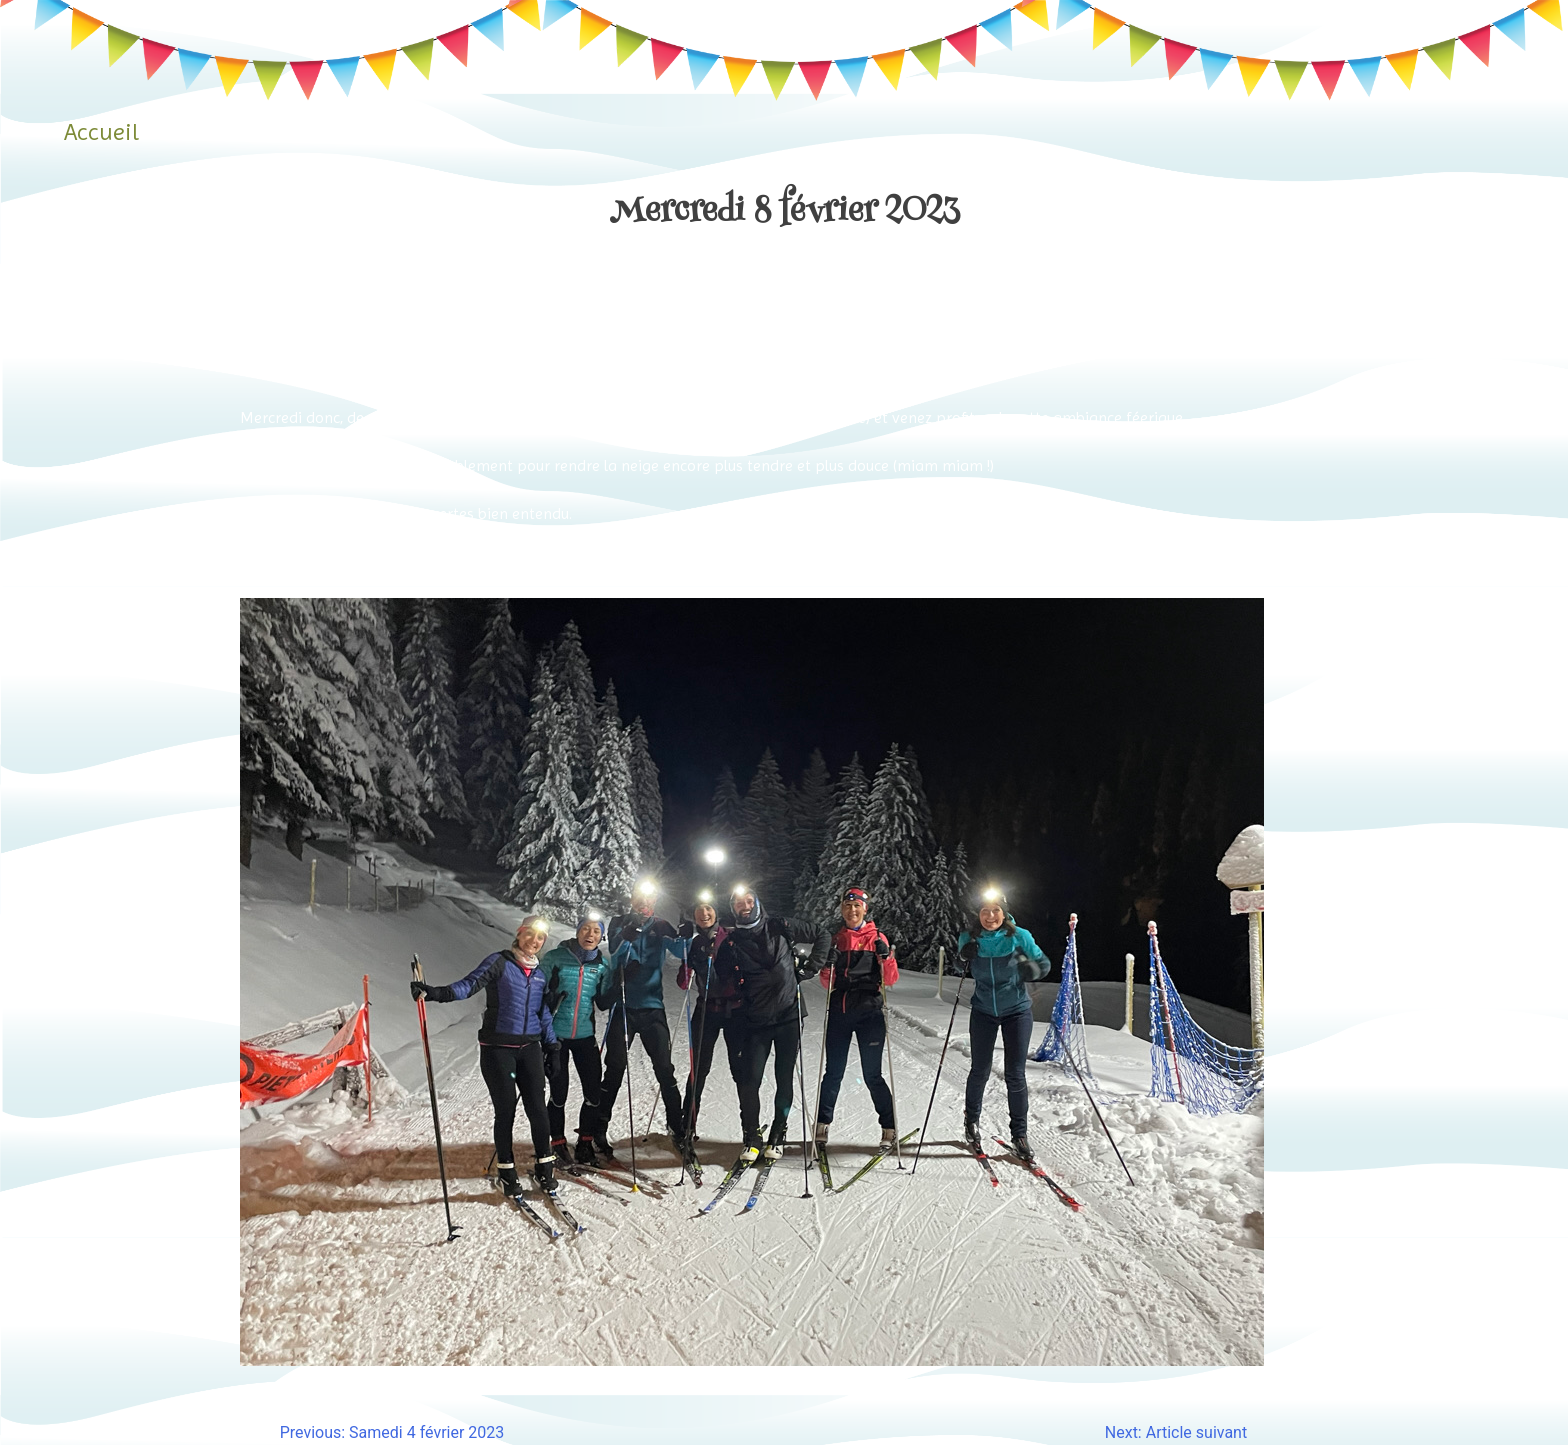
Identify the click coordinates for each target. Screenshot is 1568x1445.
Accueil (101, 132)
